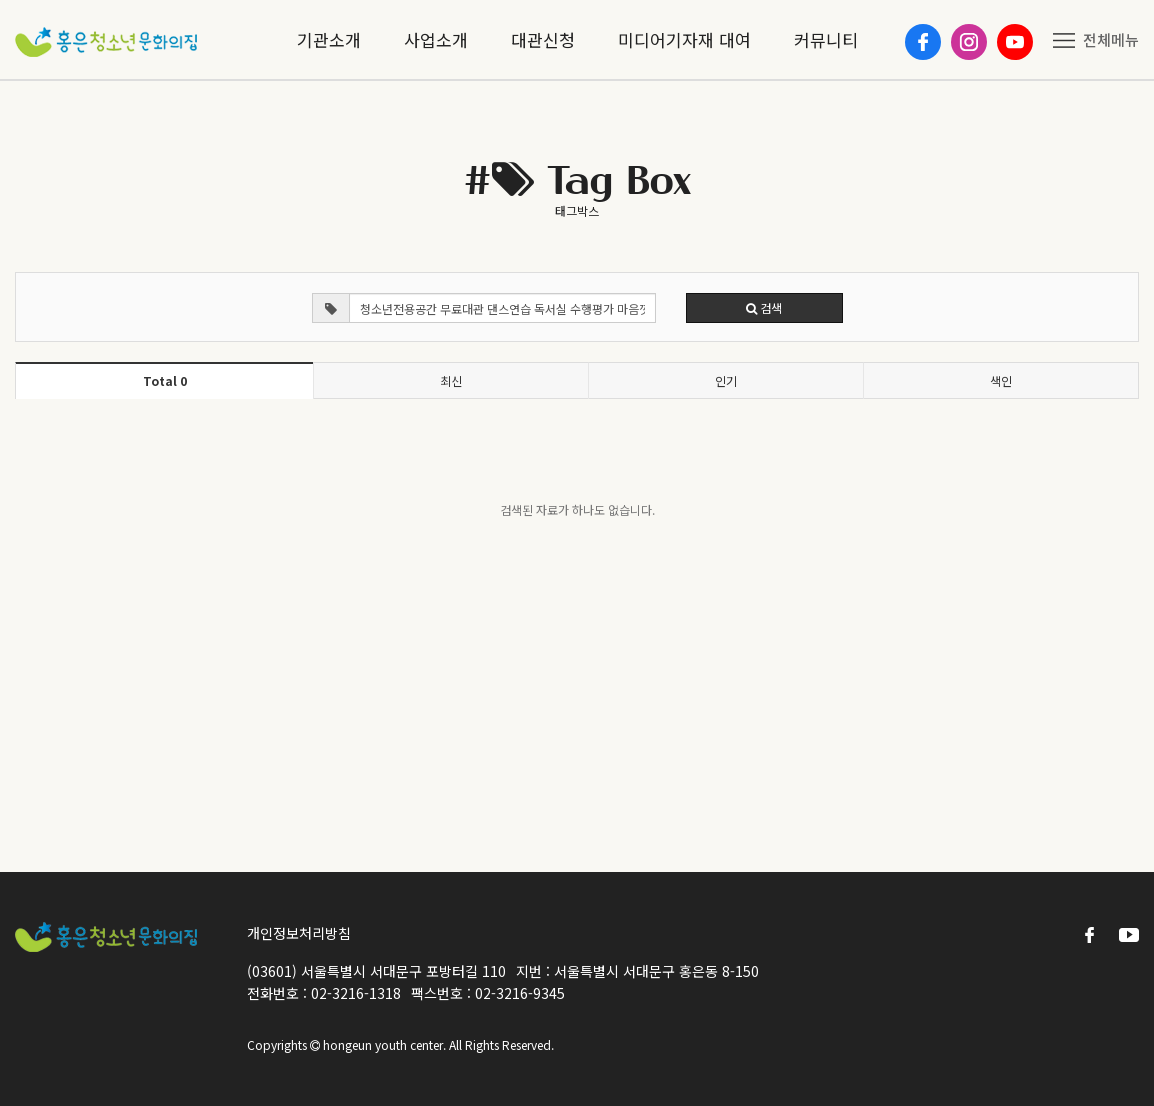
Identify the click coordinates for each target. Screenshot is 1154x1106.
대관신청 (543, 39)
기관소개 (329, 39)
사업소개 (436, 39)
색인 (1001, 380)
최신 (451, 380)
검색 (764, 307)
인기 (726, 380)
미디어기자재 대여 (684, 39)
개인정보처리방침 (299, 933)
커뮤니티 (826, 39)
